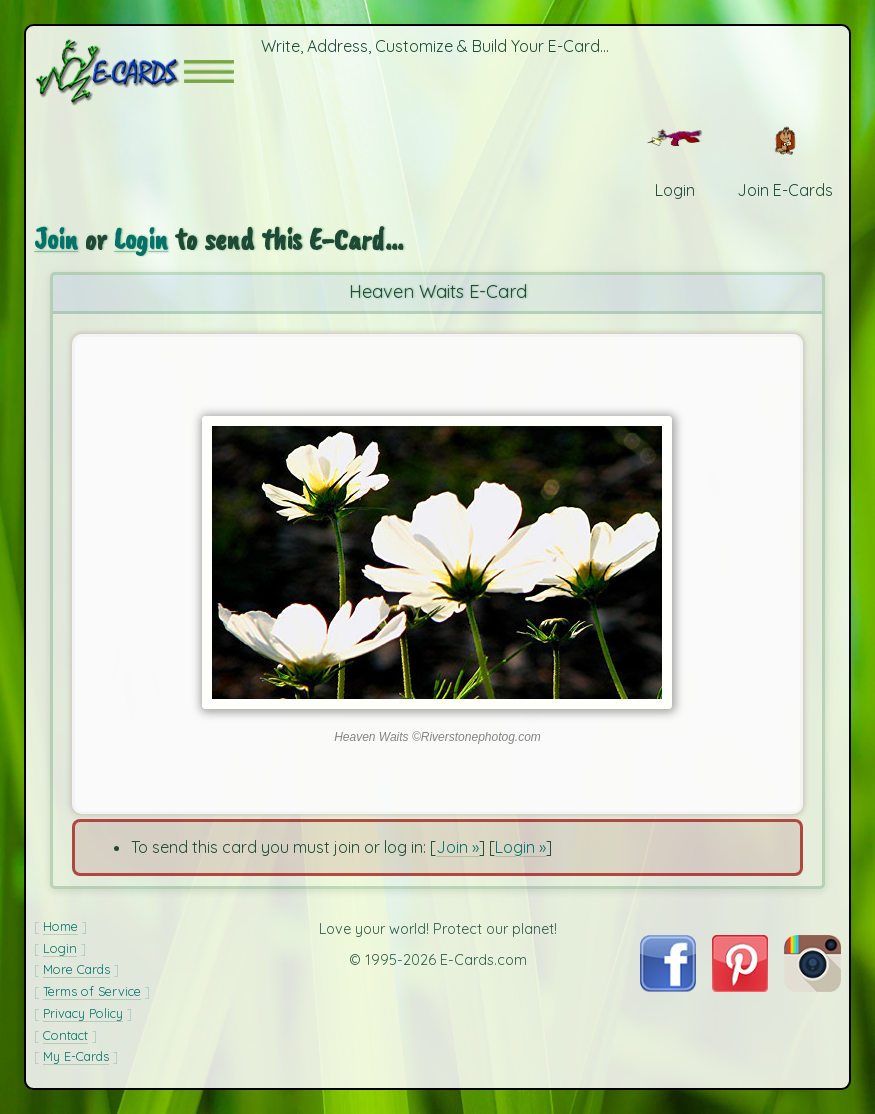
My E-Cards (76, 1056)
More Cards (76, 969)
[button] (209, 71)
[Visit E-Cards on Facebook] (668, 986)
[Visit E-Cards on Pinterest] (740, 986)
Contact (65, 1035)
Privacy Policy (83, 1013)
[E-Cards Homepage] (109, 71)
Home (60, 926)
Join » (457, 847)
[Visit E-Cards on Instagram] (812, 986)
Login (141, 238)
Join (56, 238)
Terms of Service (92, 991)
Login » (520, 847)
